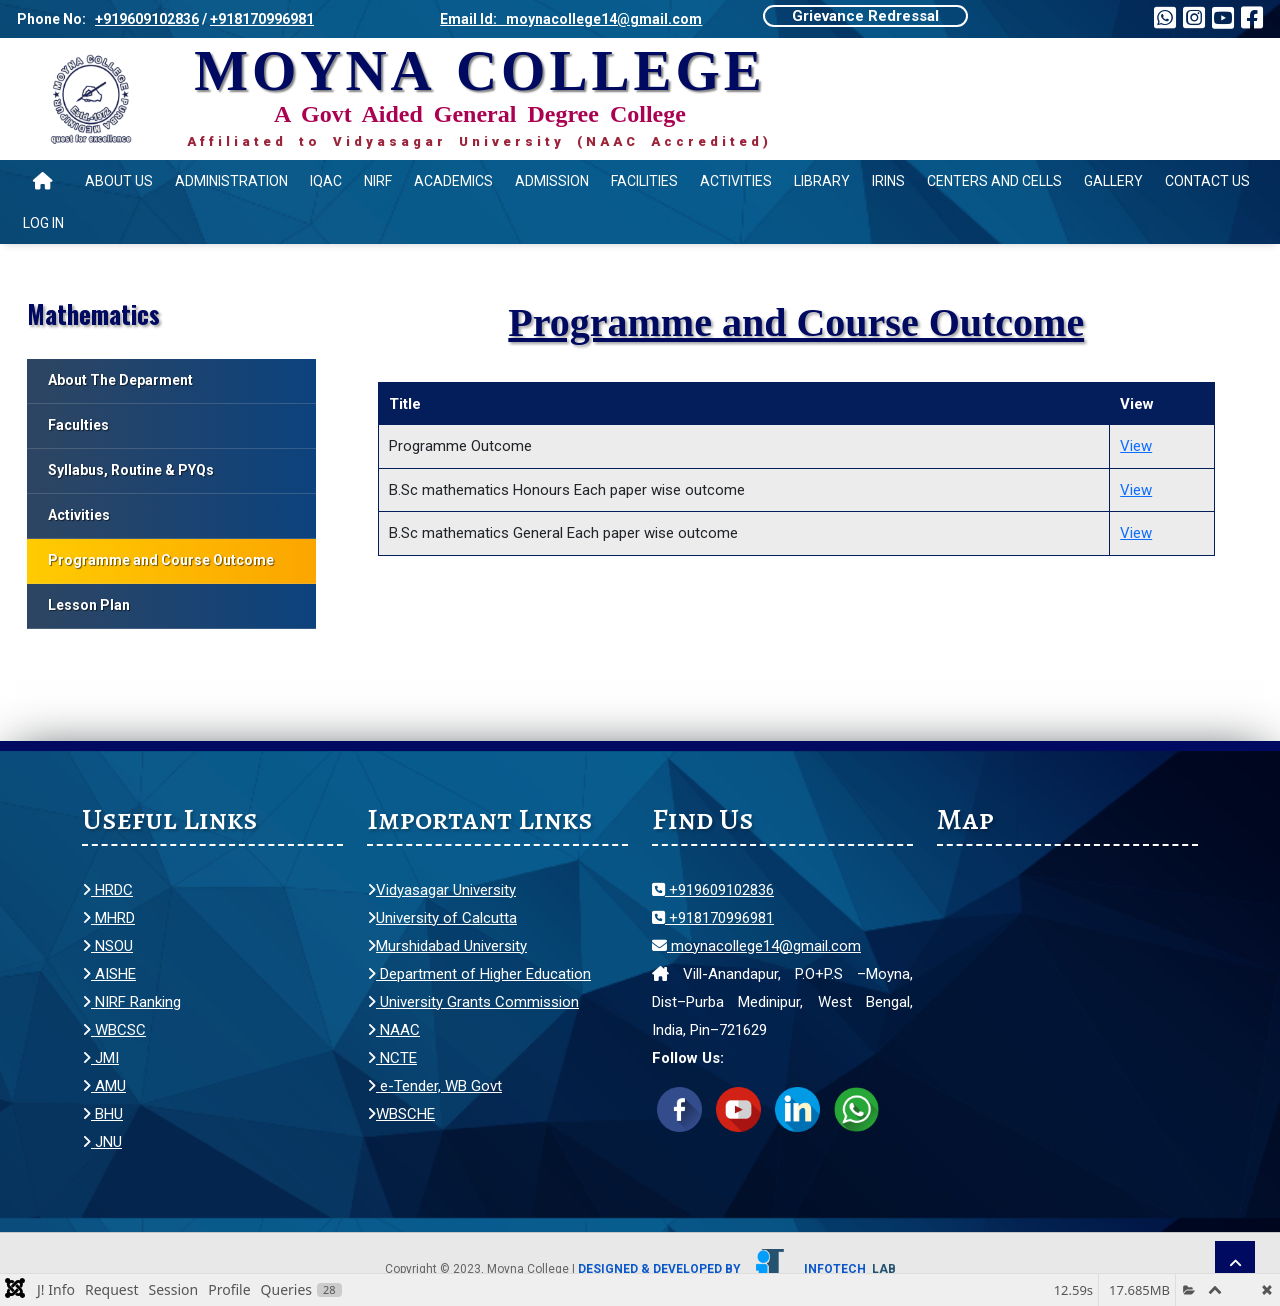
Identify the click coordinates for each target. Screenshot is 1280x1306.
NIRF (378, 181)
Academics (453, 181)
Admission (552, 181)
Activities (736, 181)
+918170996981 (262, 19)
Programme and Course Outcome (161, 560)
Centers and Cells (994, 181)
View (1136, 446)
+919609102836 (147, 19)
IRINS (888, 181)
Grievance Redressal (865, 16)
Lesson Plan (89, 605)
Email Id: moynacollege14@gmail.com (571, 19)
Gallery (1113, 181)
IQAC (326, 181)
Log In (43, 223)
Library (822, 181)
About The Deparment (120, 380)
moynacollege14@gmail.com (756, 946)
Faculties (78, 425)
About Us (119, 181)
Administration (231, 181)
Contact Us (1207, 181)
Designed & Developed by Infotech (737, 1269)
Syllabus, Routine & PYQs (131, 470)
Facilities (644, 181)
